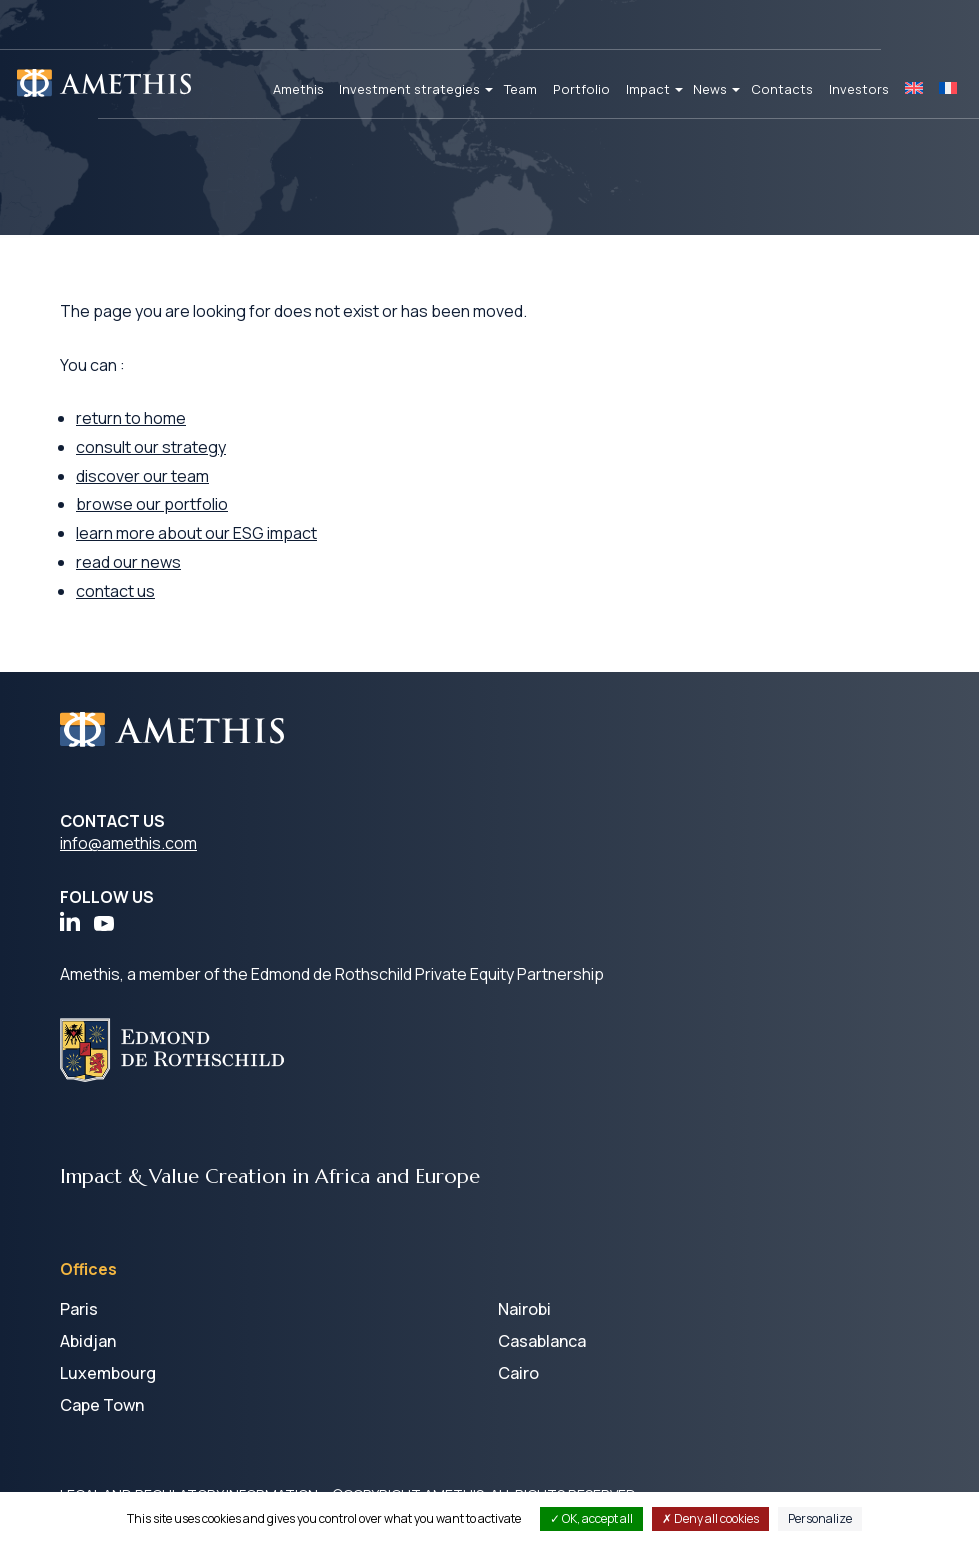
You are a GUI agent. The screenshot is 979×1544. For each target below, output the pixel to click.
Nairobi (524, 1309)
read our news (128, 562)
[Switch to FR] (947, 89)
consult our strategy (151, 447)
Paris (79, 1309)
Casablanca (542, 1341)
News (710, 89)
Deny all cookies (710, 1518)
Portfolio (581, 89)
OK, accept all (591, 1518)
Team (520, 89)
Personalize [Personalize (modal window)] (820, 1518)
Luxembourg (108, 1373)
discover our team (142, 476)
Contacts (782, 89)
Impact (648, 89)
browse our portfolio (152, 504)
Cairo (518, 1373)
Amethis (298, 89)
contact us (115, 591)
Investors (859, 89)
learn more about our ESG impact (196, 533)
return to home (131, 418)
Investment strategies (409, 89)
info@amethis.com (128, 843)
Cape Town (102, 1405)
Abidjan (88, 1341)
